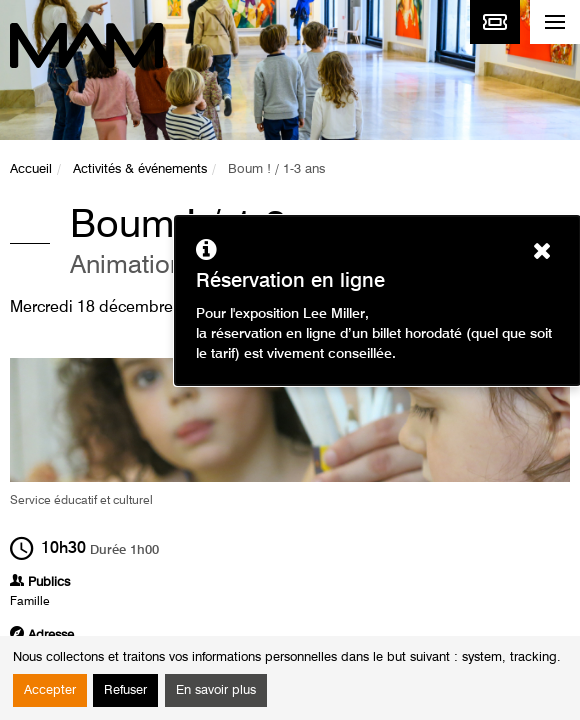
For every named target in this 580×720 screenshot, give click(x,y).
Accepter (50, 690)
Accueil (31, 169)
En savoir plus (216, 690)
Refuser (125, 690)
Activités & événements (140, 169)
